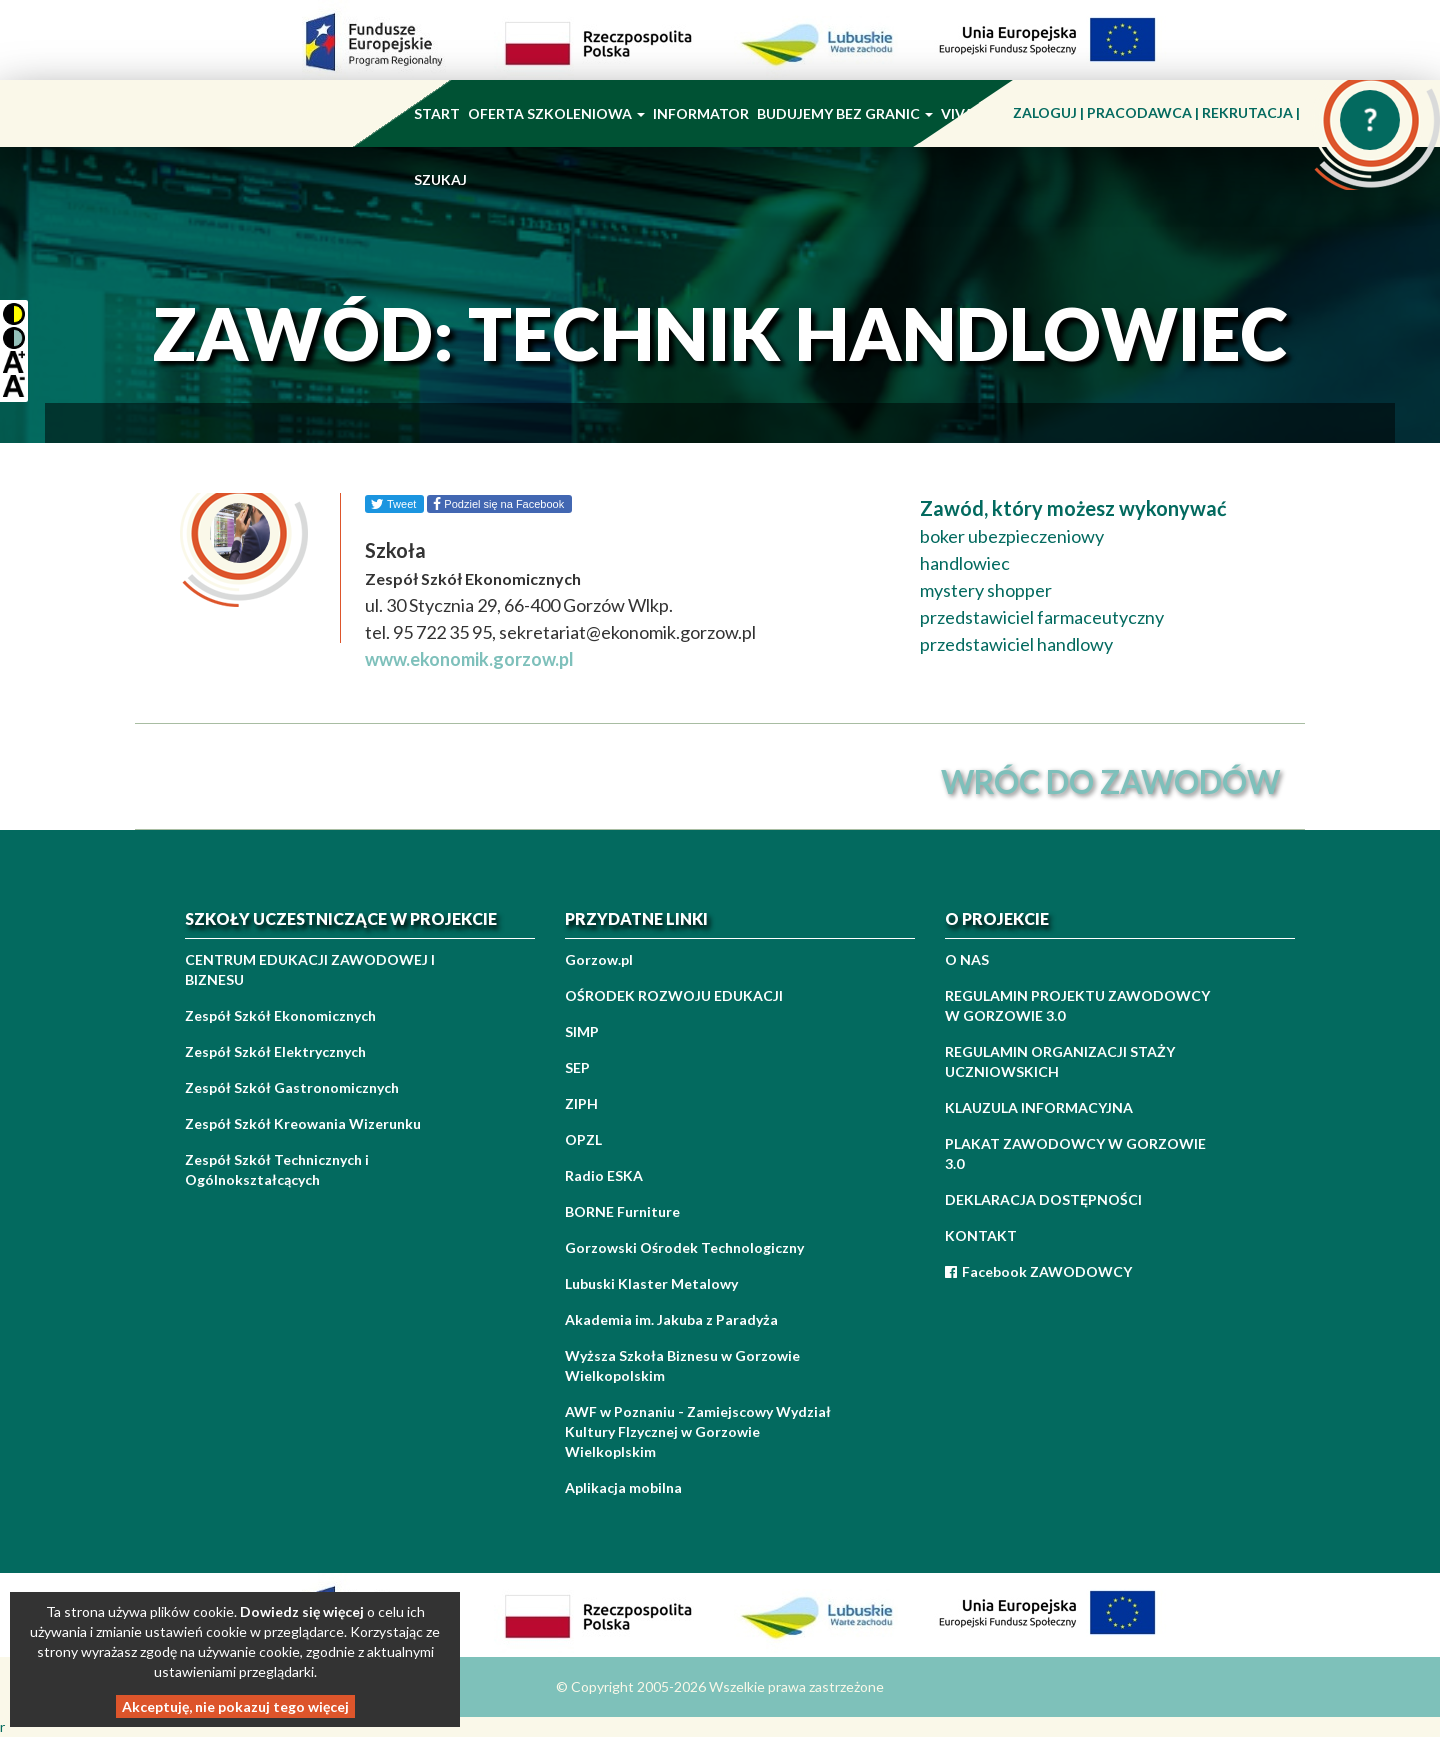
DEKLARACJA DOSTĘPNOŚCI (1043, 1199)
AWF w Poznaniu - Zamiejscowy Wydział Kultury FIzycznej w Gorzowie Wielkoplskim (698, 1431)
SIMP (582, 1031)
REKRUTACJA (1249, 112)
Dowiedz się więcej (302, 1611)
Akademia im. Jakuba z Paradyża (671, 1319)
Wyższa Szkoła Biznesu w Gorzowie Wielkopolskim (682, 1365)
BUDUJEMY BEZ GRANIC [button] (845, 113)
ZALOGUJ (1046, 112)
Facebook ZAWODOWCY (1038, 1271)
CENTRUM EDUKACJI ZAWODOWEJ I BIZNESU (310, 969)
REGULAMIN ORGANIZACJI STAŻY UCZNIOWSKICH (1060, 1061)
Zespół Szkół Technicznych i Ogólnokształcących (277, 1169)
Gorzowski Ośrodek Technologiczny (684, 1247)
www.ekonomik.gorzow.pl (469, 659)
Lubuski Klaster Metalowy (651, 1283)
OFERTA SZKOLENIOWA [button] (556, 113)
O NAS (967, 959)
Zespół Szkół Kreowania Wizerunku (303, 1123)
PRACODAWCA (1141, 112)
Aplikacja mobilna (623, 1487)
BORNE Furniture (622, 1211)
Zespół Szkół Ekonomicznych (280, 1015)
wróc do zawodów (1110, 781)
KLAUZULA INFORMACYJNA (1039, 1107)
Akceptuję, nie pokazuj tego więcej (235, 1706)
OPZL (583, 1139)
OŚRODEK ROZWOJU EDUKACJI (674, 995)
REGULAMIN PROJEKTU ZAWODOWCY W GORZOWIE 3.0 (1077, 1005)
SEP (577, 1067)
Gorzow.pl (599, 959)
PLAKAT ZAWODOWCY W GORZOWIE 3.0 (1075, 1153)
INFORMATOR (701, 113)
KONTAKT (981, 1235)
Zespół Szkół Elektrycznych (275, 1051)
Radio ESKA (604, 1175)
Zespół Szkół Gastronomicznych (292, 1087)
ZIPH (581, 1103)
